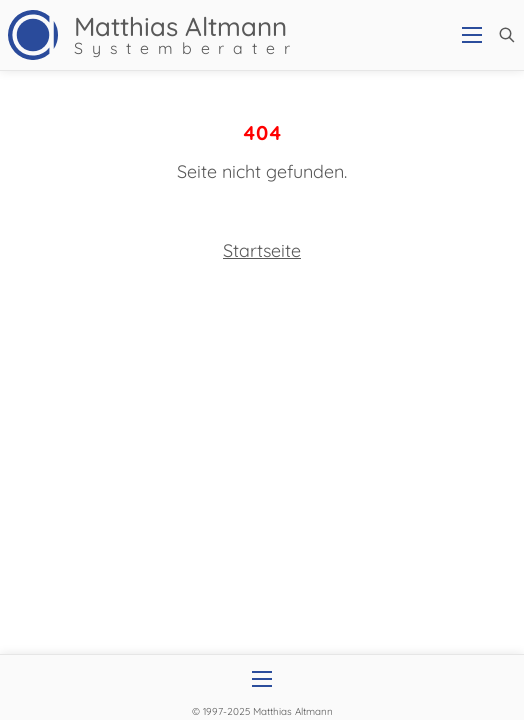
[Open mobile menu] (472, 35)
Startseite (262, 250)
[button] (507, 35)
